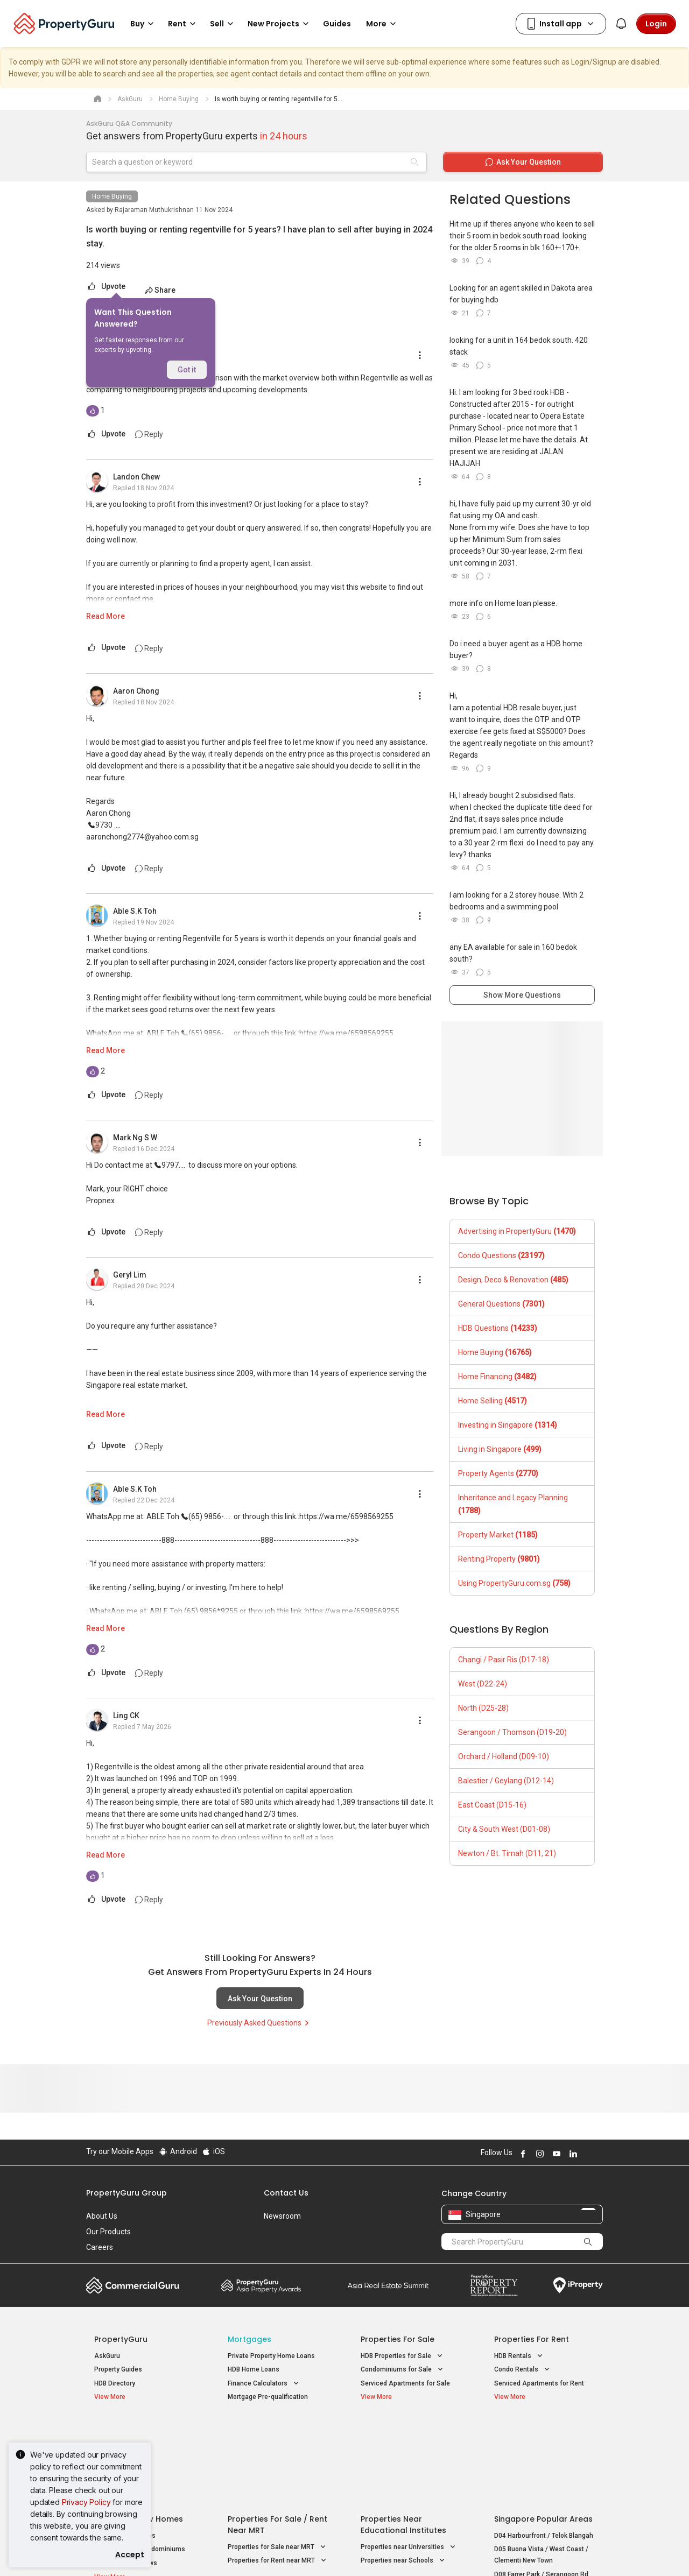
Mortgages (249, 2339)
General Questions (501, 1304)
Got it (187, 369)
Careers (99, 2247)
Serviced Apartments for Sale (405, 2383)
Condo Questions (501, 1255)
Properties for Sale (397, 2339)
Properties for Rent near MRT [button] (278, 2474)
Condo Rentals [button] (523, 2369)
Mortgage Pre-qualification (268, 2397)
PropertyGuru (120, 2339)
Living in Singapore (500, 1449)
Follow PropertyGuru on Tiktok (598, 2153)
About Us (101, 2216)
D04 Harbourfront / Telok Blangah (543, 2449)
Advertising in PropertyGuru (517, 1231)
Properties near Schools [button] (404, 2474)
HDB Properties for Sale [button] (403, 2356)
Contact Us (286, 2192)
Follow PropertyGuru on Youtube (555, 2153)
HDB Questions (497, 1328)
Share (160, 290)
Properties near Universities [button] (409, 2460)
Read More (105, 616)
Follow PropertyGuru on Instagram (538, 2153)
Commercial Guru (132, 2285)
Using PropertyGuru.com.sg (514, 1583)
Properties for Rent (531, 2339)
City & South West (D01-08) (504, 1829)
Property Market (498, 1534)
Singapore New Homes (138, 2432)
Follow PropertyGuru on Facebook (521, 2153)
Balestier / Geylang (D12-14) (506, 1780)
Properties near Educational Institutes (403, 2438)
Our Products (108, 2231)
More (382, 23)
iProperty (578, 2285)
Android (177, 2151)
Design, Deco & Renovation (513, 1279)
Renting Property (499, 1559)
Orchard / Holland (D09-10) (503, 1756)
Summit (388, 2285)
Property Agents (498, 1473)
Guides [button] (337, 23)
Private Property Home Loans (271, 2356)
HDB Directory (114, 2383)
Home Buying (112, 196)
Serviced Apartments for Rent (539, 2383)
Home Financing (497, 1376)
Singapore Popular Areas (543, 2432)
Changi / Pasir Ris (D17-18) (503, 1659)
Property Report (494, 2285)
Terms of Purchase (335, 2551)
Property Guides (118, 2369)
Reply (149, 434)
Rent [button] (183, 23)
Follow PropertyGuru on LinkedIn (571, 2153)
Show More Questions (522, 995)
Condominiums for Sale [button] (403, 2369)
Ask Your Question (260, 1998)
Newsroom (282, 2216)
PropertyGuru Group (126, 2192)
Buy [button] (143, 23)
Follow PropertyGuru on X (586, 2153)
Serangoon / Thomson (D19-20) (512, 1732)
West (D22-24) (482, 1683)
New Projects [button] (280, 23)
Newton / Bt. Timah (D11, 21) (507, 1853)
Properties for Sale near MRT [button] (278, 2460)
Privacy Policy (86, 2502)
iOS (213, 2151)
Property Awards (261, 2285)
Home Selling (492, 1400)
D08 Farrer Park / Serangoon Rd (541, 2488)
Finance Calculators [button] (264, 2383)
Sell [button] (223, 23)
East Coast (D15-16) (492, 1805)
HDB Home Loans (253, 2369)
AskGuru (107, 2356)
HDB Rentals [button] (519, 2356)
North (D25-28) (483, 1708)
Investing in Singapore (507, 1425)
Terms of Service (202, 2551)
